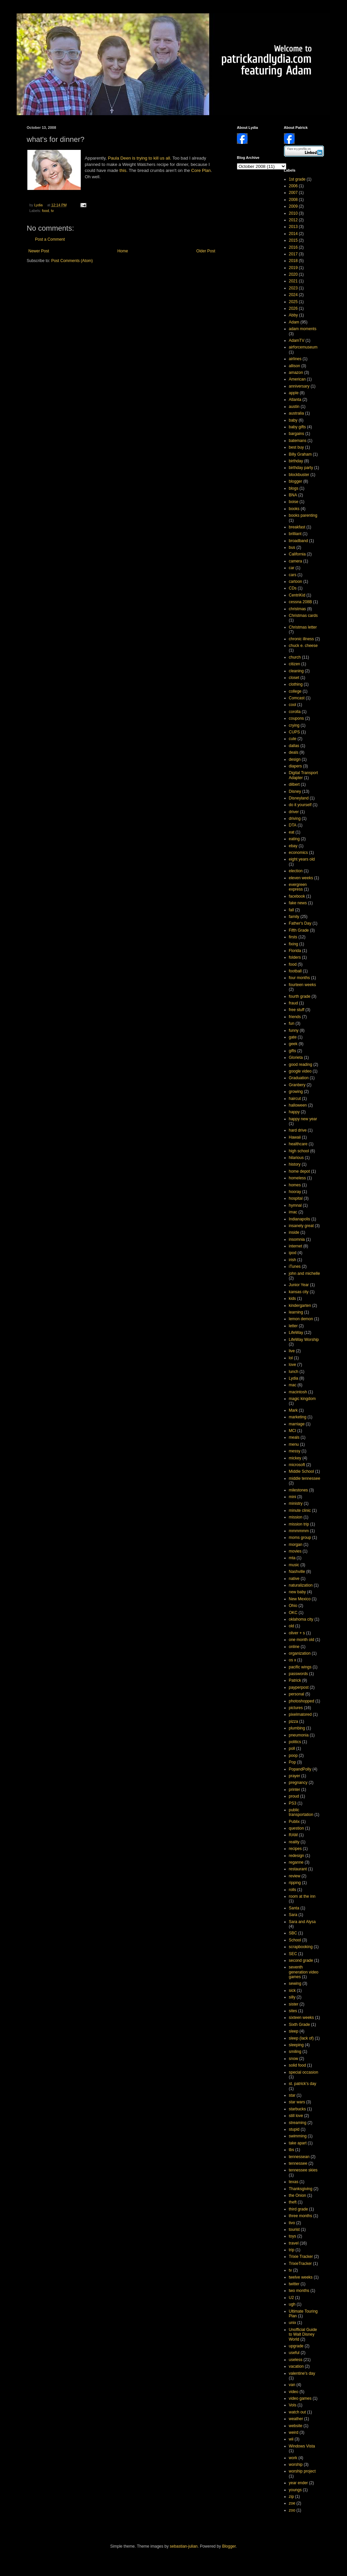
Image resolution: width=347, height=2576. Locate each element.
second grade (301, 1960)
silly (292, 1997)
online (294, 1646)
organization (300, 1653)
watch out (297, 2412)
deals (294, 752)
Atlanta (295, 399)
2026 (293, 308)
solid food (297, 2065)
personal (296, 1694)
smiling (295, 2051)
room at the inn (302, 1896)
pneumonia (299, 1735)
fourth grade (300, 996)
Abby (293, 315)
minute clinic (300, 1510)
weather (296, 2418)
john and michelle (304, 1273)
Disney (295, 791)
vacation (296, 2366)
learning (296, 1312)
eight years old (302, 859)
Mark (293, 1410)
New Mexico (300, 1599)
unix (292, 2322)
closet (294, 677)
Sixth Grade (299, 2024)
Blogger (229, 2546)
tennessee (298, 2163)
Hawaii (295, 1137)
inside (294, 1232)
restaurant (298, 1869)
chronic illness (301, 639)
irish (292, 1259)
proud (294, 1796)
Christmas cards (303, 615)
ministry (296, 1503)
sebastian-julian (184, 2546)
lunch (294, 1371)
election (296, 871)
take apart (298, 2143)
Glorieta (296, 1057)
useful (294, 2352)
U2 (291, 2297)
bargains (296, 433)
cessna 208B (300, 602)
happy (294, 1112)
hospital (296, 1198)
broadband (298, 540)
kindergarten (300, 1305)
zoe (292, 2503)
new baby (297, 1592)
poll (292, 1748)
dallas (294, 745)
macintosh (298, 1392)
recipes (295, 1848)
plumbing (297, 1728)
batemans (298, 440)
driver (294, 811)
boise (294, 501)
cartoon (295, 581)
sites (293, 2011)
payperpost (299, 1687)
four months (299, 977)
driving (295, 818)
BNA (293, 495)
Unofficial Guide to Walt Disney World (303, 2334)
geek (293, 1043)
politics (295, 1741)
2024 (293, 294)
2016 (293, 247)
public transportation (301, 1812)
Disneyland (299, 798)
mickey (295, 1458)
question (296, 1828)
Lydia (293, 1378)
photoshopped (301, 1701)
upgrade (296, 2346)
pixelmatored (300, 1714)
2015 (293, 240)
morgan (296, 1544)
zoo (292, 2510)
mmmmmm (299, 1531)
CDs (293, 588)
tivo (292, 2222)
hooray (295, 1191)
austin (294, 406)
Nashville (297, 1571)
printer (294, 1789)
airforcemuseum (303, 347)
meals (294, 1437)
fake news (298, 903)
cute (293, 738)
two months (299, 2290)
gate (293, 1037)
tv (52, 211)
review (295, 1876)
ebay (293, 846)
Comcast (297, 698)
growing (296, 1091)
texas (294, 2181)
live (292, 1351)
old (291, 1626)
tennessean (299, 2156)
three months (300, 2215)
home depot (299, 1171)
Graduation (299, 1078)
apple (294, 393)
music (294, 1565)
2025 (293, 301)
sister (294, 2004)
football (295, 971)
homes (295, 1185)
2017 (293, 254)
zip (291, 2496)
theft (293, 2202)
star (292, 2095)
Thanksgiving (301, 2188)
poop (293, 1755)
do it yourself (300, 804)
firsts (293, 937)
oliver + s (297, 1633)
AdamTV (297, 340)
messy (295, 1451)
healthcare (298, 1144)
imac (293, 1212)
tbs (291, 2149)
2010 (293, 213)
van (292, 2384)
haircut (295, 1098)
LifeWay (296, 1332)
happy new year (303, 1119)
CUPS (294, 732)
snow (293, 2058)
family (294, 916)
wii (291, 2439)
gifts (292, 1050)
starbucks (297, 2109)
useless (296, 2359)
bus (292, 547)
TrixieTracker (300, 2263)
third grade (298, 2209)
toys (292, 2236)
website (296, 2425)
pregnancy (298, 1782)
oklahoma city (301, 1619)
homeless (297, 1178)
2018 (293, 260)
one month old (301, 1639)
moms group (300, 1537)
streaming (298, 2122)
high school (299, 1151)
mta (292, 1558)
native (294, 1578)
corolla (295, 711)
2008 (293, 199)
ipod (293, 1252)
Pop (292, 1762)
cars (293, 574)
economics (298, 852)
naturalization (301, 1585)
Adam (294, 322)
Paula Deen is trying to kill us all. (139, 158)
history (295, 1164)
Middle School (301, 1471)
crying (294, 725)
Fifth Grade (299, 930)
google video (300, 1071)
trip (292, 2250)
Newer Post (38, 251)
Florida (295, 950)
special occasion (303, 2072)
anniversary (299, 386)
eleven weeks (301, 878)
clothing (296, 684)
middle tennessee (304, 1478)
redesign (296, 1855)
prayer (294, 1776)
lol (291, 1358)
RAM (293, 1835)
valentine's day (302, 2373)
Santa (294, 1908)
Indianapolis (299, 1219)
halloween (298, 1105)
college (295, 691)
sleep (294, 2031)
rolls (292, 1889)
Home (122, 251)
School (295, 1940)
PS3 (293, 1803)
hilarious (296, 1157)
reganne (296, 1862)
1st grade (297, 179)
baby (293, 420)
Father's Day (300, 923)
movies (295, 1551)
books (294, 508)
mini (292, 1496)
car (292, 567)
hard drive (298, 1130)
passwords (298, 1673)
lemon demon (301, 1319)
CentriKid (297, 595)
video (294, 2391)
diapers (295, 766)
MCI (292, 1430)
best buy (296, 447)
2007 (293, 192)
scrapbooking (301, 1946)
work (293, 2457)
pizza (293, 1721)
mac (293, 1385)
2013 (293, 226)
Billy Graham (300, 454)
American (297, 379)
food (45, 211)
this (122, 170)
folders (295, 957)
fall (291, 910)
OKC (293, 1612)
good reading (300, 1064)
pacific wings (300, 1667)
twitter (294, 2284)
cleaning (296, 671)
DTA (293, 825)
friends (295, 1016)
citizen (294, 664)
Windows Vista (302, 2446)
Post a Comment (50, 239)
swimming (298, 2136)
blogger (295, 481)
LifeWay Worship (304, 1339)
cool (292, 704)
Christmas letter (303, 627)
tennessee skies (303, 2170)
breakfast (297, 527)
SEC (293, 1953)
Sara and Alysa (302, 1921)
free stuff (296, 1009)
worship (296, 2464)
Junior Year (299, 1284)
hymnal (295, 1205)
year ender (298, 2483)
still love (296, 2115)
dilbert (294, 784)
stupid (294, 2129)
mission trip (299, 1524)
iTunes (295, 1266)
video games (300, 2398)
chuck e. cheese (303, 645)
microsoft (297, 1464)
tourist (294, 2229)
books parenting (303, 515)
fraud (293, 1003)
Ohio (293, 1605)
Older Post (205, 251)
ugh (292, 2304)
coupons (296, 718)
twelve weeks (301, 2277)
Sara (293, 1914)
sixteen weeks (301, 2017)
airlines (295, 359)
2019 (293, 267)
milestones (298, 1490)
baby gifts (297, 427)
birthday (296, 461)
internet (295, 1246)
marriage (297, 1424)
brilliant (295, 533)
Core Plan (201, 170)
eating (294, 839)
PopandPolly (300, 1769)
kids (292, 1298)
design (295, 759)
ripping (295, 1882)
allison (294, 366)
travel (294, 2243)
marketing (298, 1417)
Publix (294, 1821)
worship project (302, 2471)
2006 (293, 186)
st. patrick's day (302, 2083)
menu (294, 1444)
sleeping (296, 2045)
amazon (296, 372)
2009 (293, 206)
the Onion (297, 2195)
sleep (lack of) (301, 2038)
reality (294, 1842)
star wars (297, 2102)
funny (294, 1030)
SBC (293, 1933)
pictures (296, 1707)
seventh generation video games (304, 1972)
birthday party (301, 467)
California (297, 554)
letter (293, 1326)
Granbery (297, 1085)
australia (296, 413)
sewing (295, 1983)
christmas (297, 609)
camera (295, 561)
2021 (293, 281)
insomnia (297, 1239)
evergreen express (298, 887)
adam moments (303, 328)
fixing (293, 944)
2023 (293, 288)
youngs (295, 2490)
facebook (297, 896)
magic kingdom (302, 1398)
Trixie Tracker (301, 2256)
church (295, 657)
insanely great (301, 1225)
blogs (294, 488)
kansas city (299, 1292)
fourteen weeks (302, 984)
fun (292, 1023)
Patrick (295, 1680)
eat (292, 832)
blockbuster (299, 474)
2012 (293, 220)
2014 (293, 233)
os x (292, 1660)
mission (296, 1517)
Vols (293, 2405)
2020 (293, 274)
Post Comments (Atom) (72, 260)
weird (294, 2432)
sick (292, 1990)
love (292, 1364)
